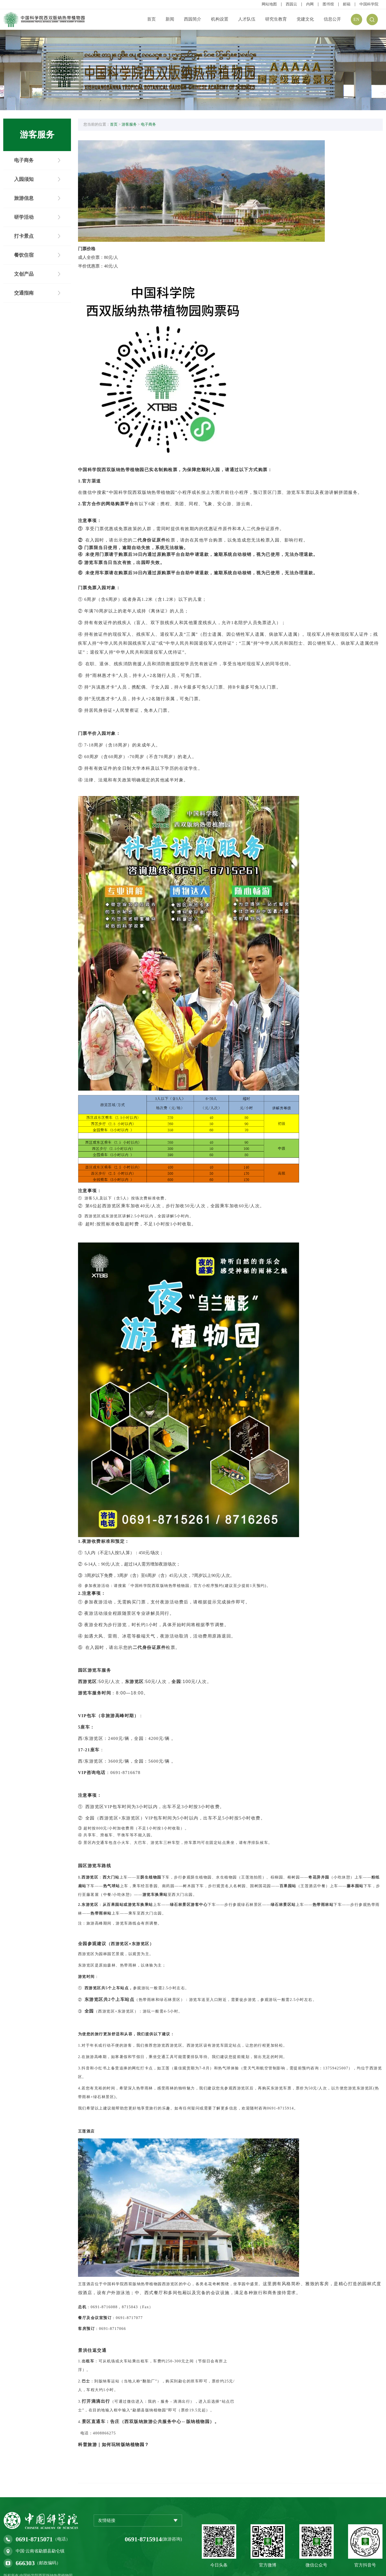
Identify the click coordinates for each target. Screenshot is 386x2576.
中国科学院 (368, 4)
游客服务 (133, 126)
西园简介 (192, 19)
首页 (151, 19)
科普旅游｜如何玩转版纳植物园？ (117, 2420)
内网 (310, 4)
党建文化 (305, 19)
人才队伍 (246, 19)
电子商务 (152, 126)
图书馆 (328, 4)
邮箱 (347, 4)
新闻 (170, 19)
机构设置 (219, 19)
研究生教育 (276, 19)
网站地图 (269, 4)
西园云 (291, 4)
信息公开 (332, 19)
